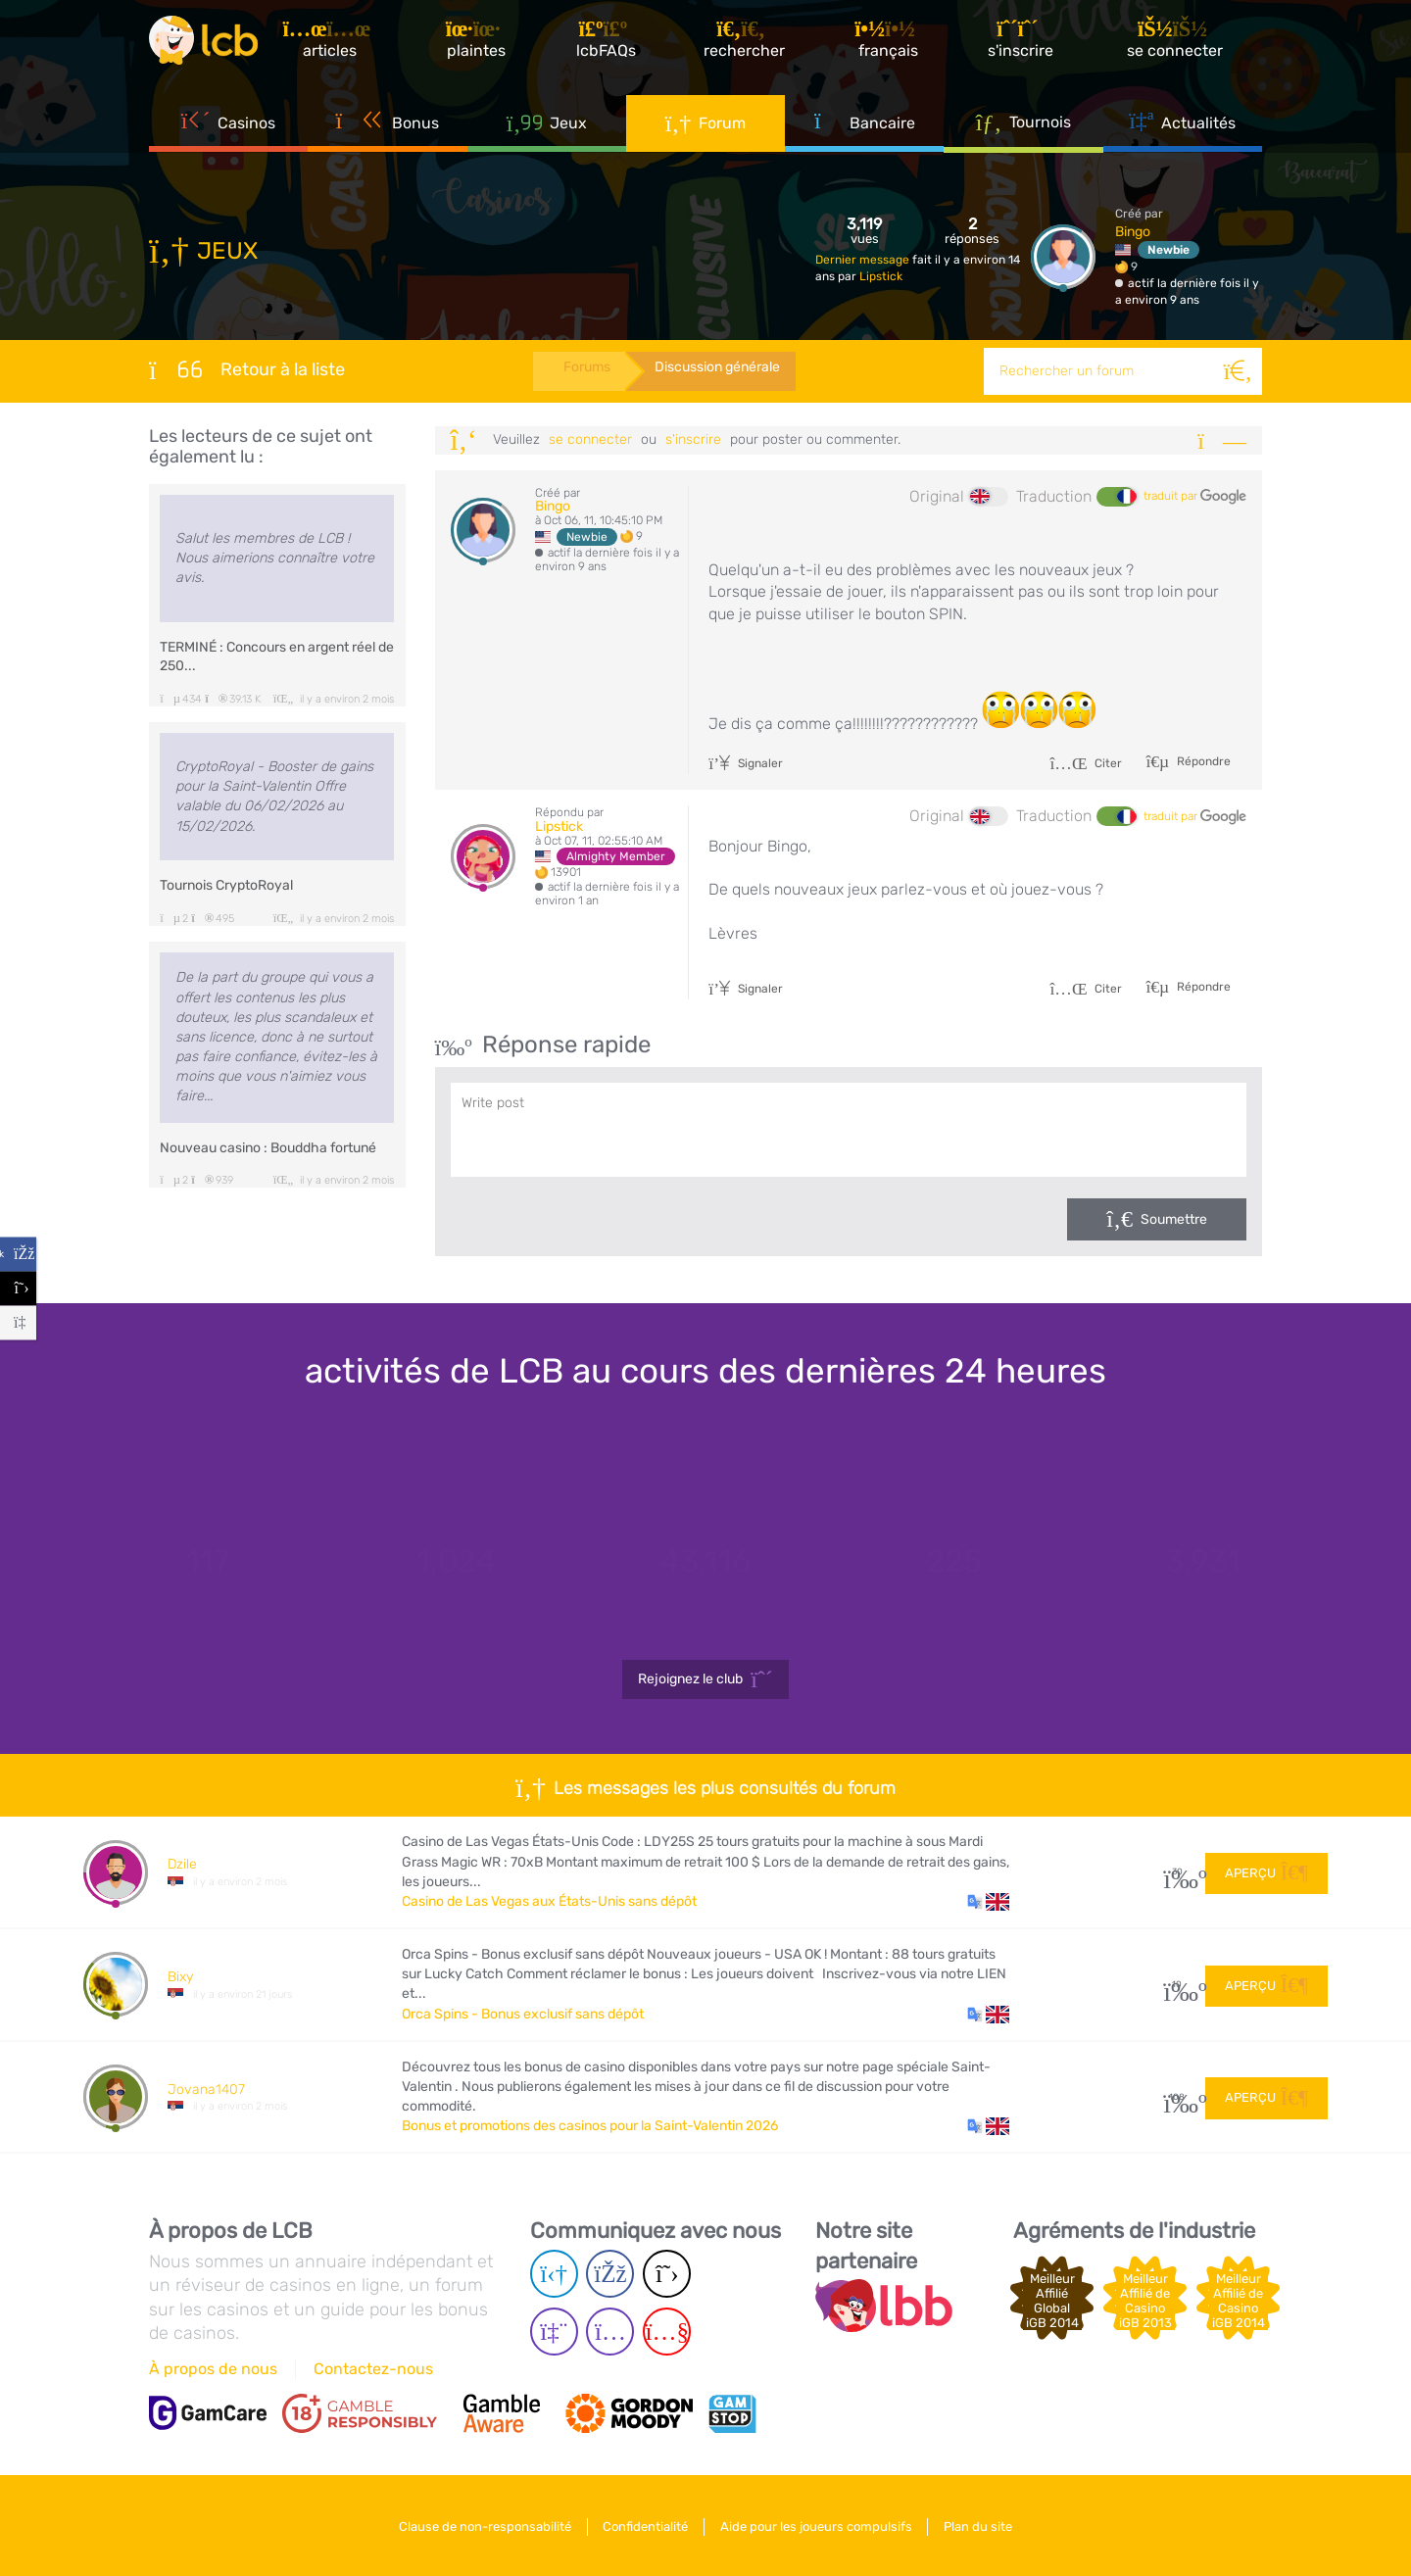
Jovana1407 (206, 2089)
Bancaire (864, 127)
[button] (988, 1902)
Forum (706, 127)
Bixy (180, 1976)
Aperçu (1266, 1872)
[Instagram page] (610, 2332)
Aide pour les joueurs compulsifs (818, 2525)
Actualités (1182, 127)
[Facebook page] (610, 2274)
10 (1177, 1984)
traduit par (1194, 497)
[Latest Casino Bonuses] (208, 43)
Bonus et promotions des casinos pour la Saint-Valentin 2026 (590, 2125)
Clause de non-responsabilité (478, 2525)
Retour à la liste (247, 369)
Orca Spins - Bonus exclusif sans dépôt (523, 2014)
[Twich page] (554, 2332)
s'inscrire (693, 439)
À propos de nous (213, 2368)
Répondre (1202, 761)
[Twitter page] (667, 2274)
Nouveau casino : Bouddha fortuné (268, 1148)
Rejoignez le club (705, 1679)
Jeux (547, 127)
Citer (1085, 763)
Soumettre (1174, 1219)
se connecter (590, 439)
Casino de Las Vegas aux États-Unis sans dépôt (549, 1901)
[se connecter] (1178, 44)
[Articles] (338, 44)
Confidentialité (643, 2525)
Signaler (745, 763)
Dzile (182, 1864)
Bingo (1132, 231)
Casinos (228, 127)
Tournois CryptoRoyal (226, 885)
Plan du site (984, 2525)
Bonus (388, 127)
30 (1177, 1873)
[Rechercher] (1238, 371)
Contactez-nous (373, 2368)
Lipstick (880, 276)
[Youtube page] (667, 2332)
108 (1177, 2097)
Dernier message (863, 260)
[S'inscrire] (1025, 44)
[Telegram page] (554, 2274)
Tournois (1024, 126)
